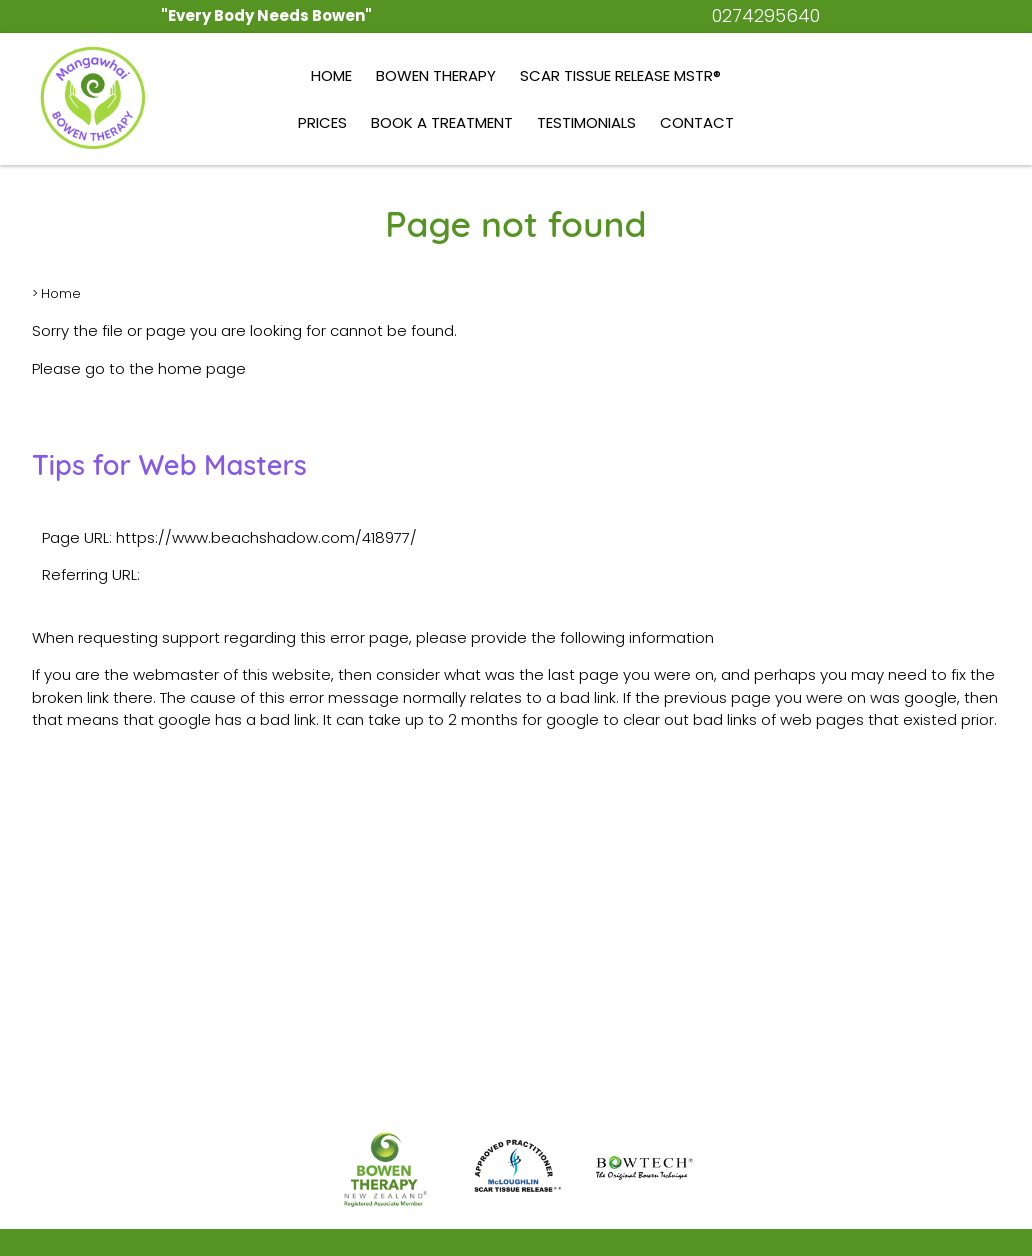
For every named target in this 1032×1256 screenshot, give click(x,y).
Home (331, 75)
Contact (697, 122)
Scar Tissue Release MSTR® (620, 75)
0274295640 (766, 15)
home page (202, 368)
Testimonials (586, 122)
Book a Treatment (442, 122)
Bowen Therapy (436, 75)
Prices (322, 122)
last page (583, 674)
